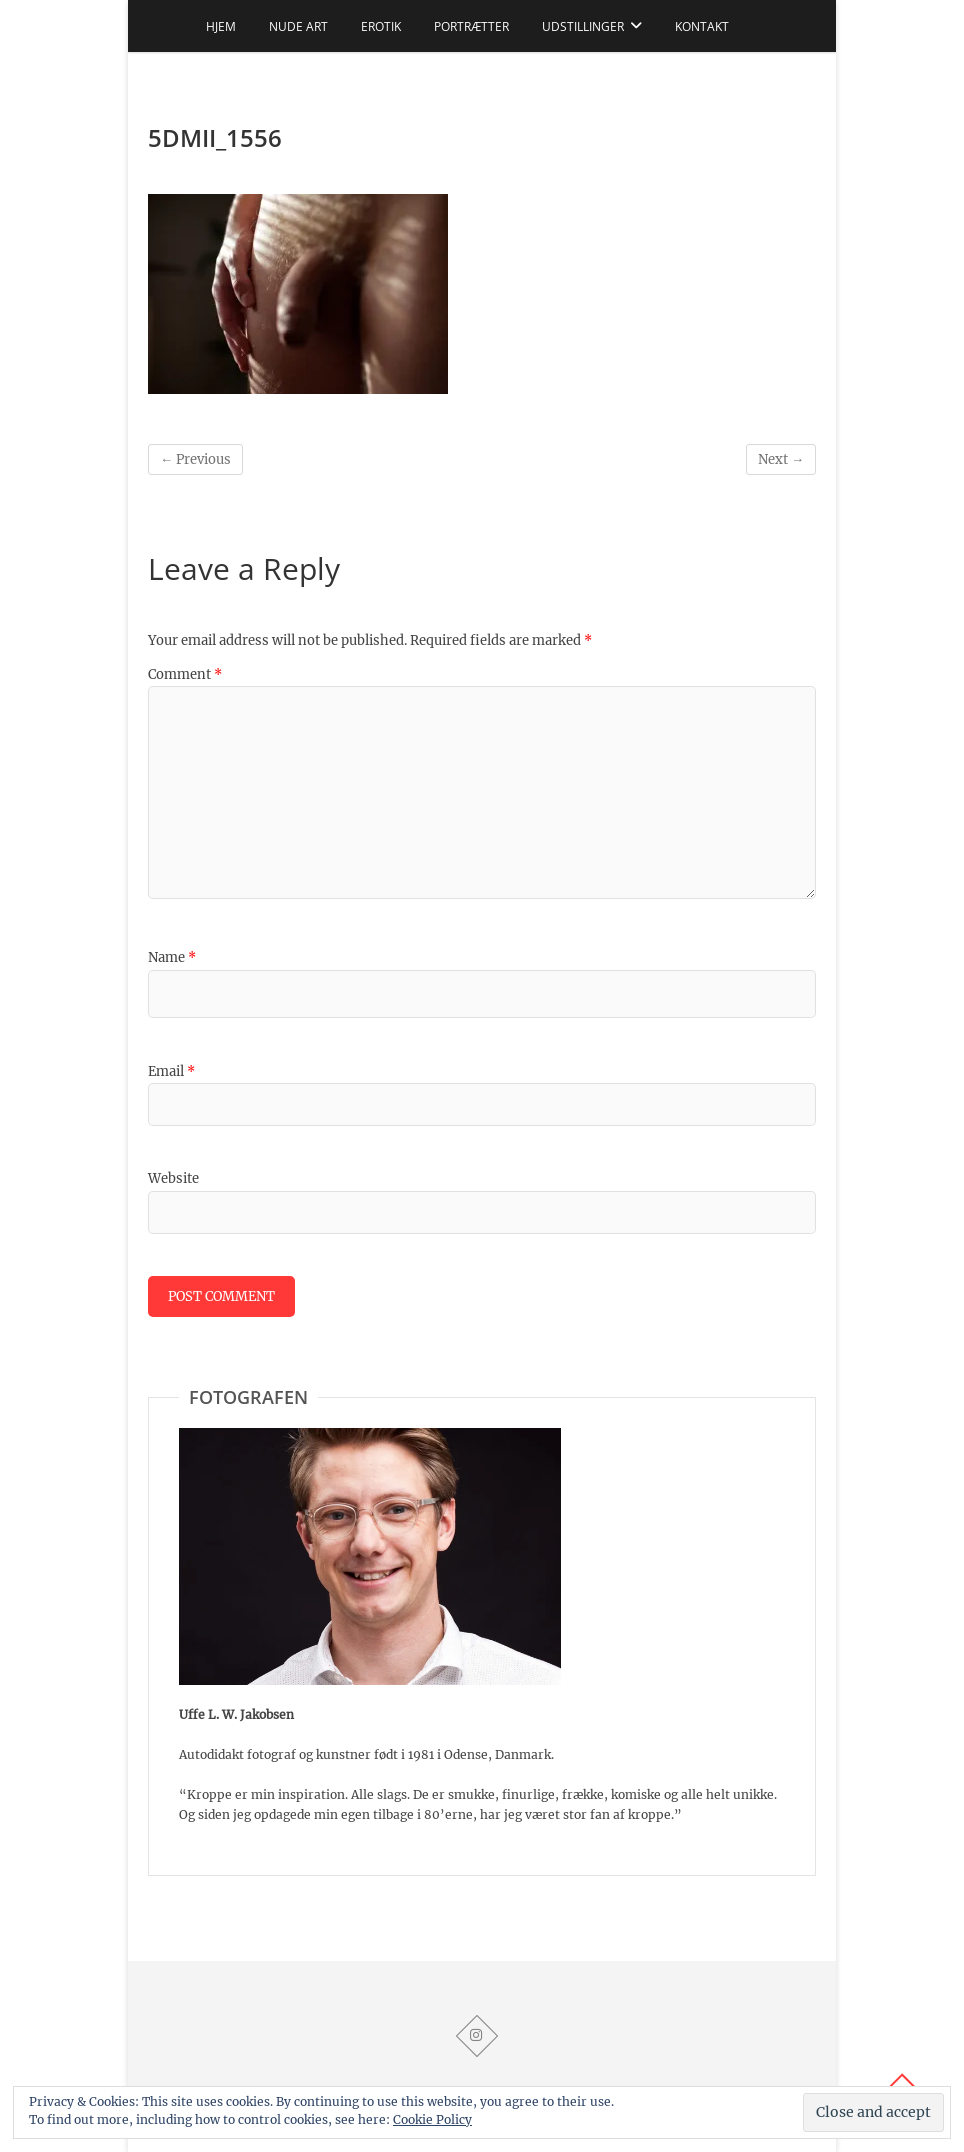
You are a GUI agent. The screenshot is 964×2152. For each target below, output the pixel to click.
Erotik (381, 26)
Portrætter (471, 26)
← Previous (195, 459)
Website (173, 1178)
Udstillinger (583, 26)
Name (172, 957)
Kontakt (702, 26)
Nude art (298, 26)
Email (171, 1071)
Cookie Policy (432, 2119)
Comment (185, 674)
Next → (781, 459)
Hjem (221, 26)
